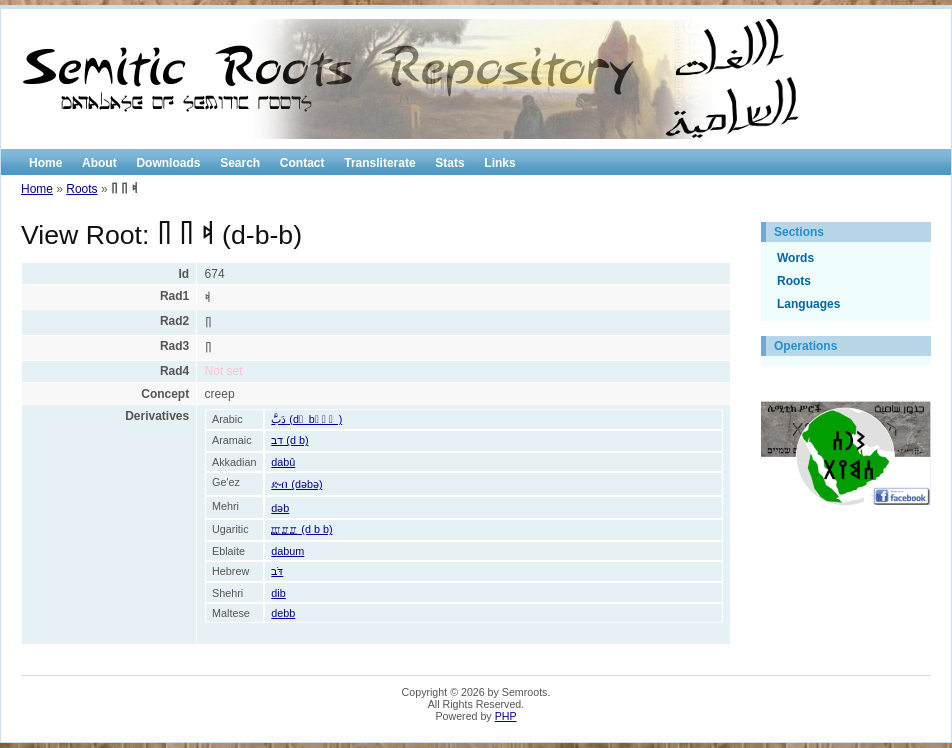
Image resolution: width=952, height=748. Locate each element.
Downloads (168, 163)
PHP (506, 716)
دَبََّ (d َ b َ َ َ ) (306, 419)
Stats (449, 163)
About (99, 163)
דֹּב (277, 571)
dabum (287, 551)
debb (283, 613)
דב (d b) (289, 440)
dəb (280, 508)
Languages (808, 304)
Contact (302, 163)
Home (45, 163)
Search (240, 163)
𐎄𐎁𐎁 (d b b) (301, 529)
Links (499, 163)
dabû (283, 462)
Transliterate (379, 163)
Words (795, 258)
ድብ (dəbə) (296, 484)
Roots (81, 189)
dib (278, 593)
